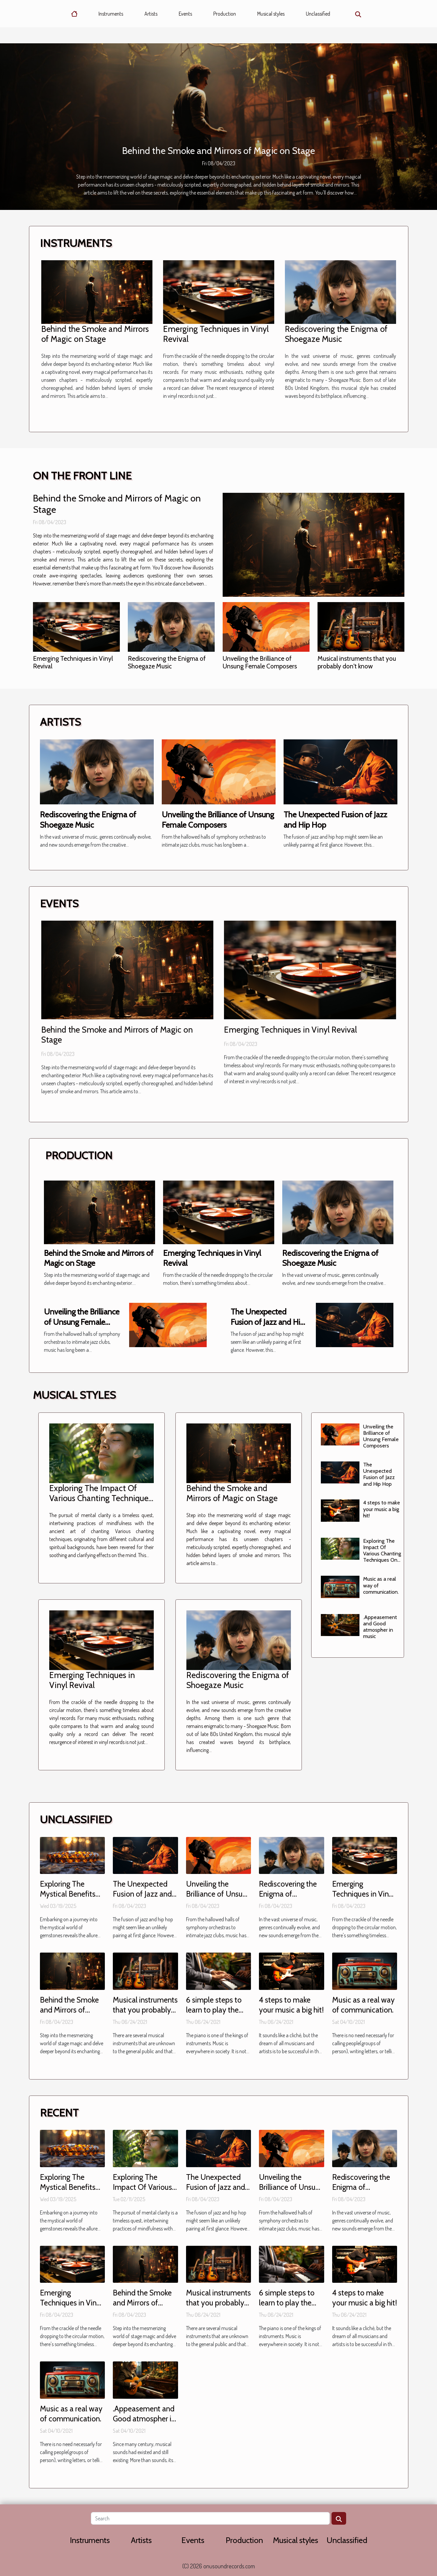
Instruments (111, 13)
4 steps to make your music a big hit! (381, 1508)
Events (185, 13)
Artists (150, 13)
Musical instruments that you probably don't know (357, 662)
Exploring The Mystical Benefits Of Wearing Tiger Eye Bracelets (68, 1899)
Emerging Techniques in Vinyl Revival (73, 662)
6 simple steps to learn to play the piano (214, 2010)
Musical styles (271, 13)
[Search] (210, 2518)
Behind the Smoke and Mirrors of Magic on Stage (218, 150)
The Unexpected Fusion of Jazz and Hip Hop (268, 1322)
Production (224, 13)
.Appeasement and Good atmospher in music (380, 1627)
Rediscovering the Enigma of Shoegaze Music (336, 334)
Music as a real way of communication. (363, 2005)
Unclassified (318, 13)
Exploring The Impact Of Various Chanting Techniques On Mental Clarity (100, 1498)
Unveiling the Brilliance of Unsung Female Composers (260, 662)
